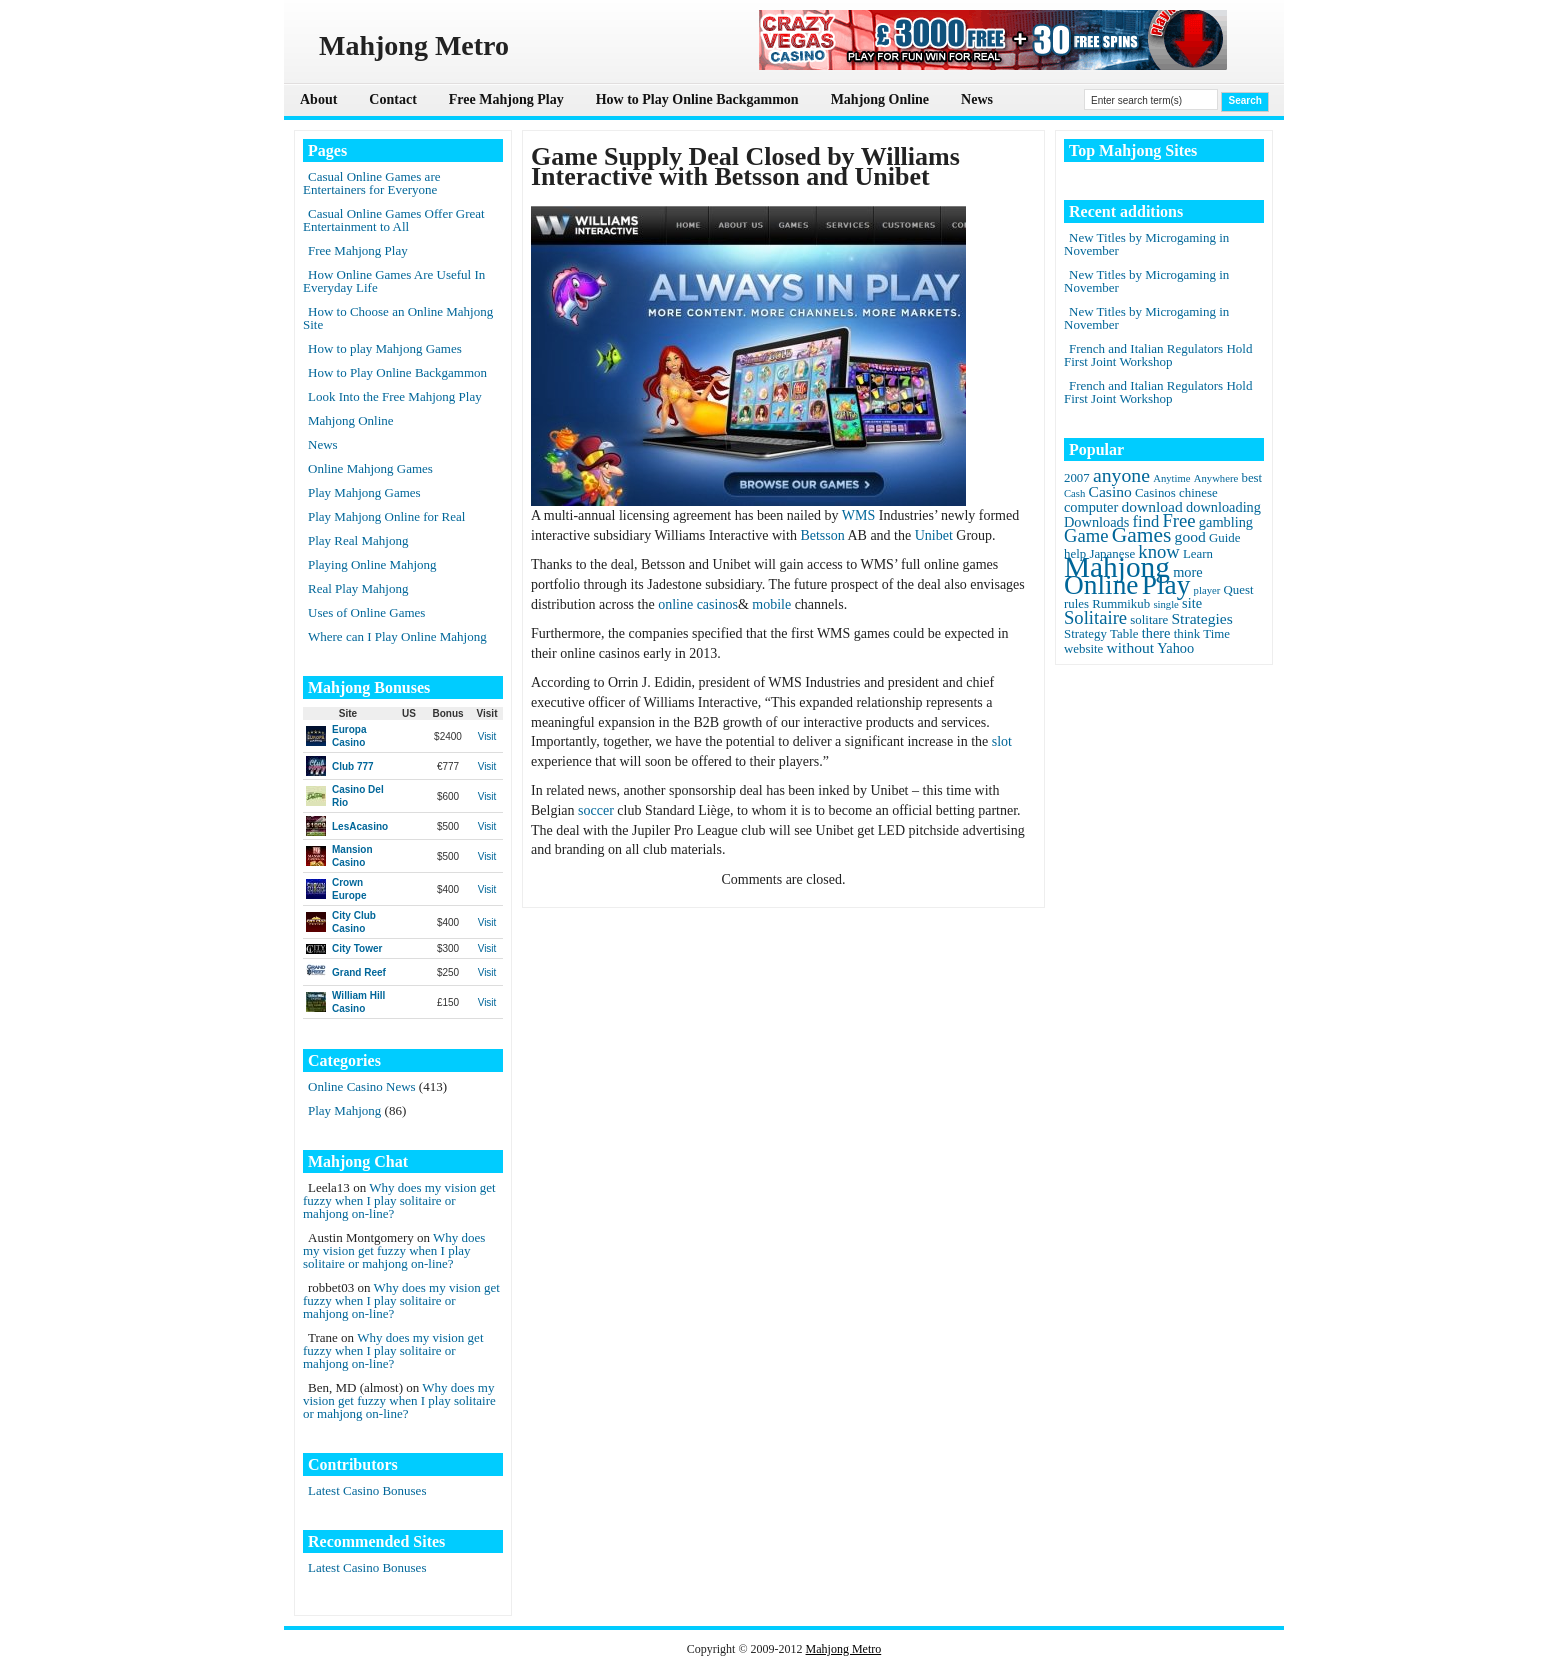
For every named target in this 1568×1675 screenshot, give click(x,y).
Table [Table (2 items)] (1124, 634)
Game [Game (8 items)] (1086, 535)
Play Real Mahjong (358, 540)
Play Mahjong (344, 1110)
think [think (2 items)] (1187, 634)
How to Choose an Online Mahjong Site (398, 318)
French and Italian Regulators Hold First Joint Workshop (1158, 355)
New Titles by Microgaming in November (1146, 244)
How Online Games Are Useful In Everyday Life (394, 281)
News (977, 99)
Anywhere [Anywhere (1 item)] (1216, 478)
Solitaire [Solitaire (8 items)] (1095, 617)
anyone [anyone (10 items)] (1121, 475)
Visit (487, 736)
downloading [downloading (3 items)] (1223, 507)
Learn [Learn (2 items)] (1198, 554)
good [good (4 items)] (1190, 536)
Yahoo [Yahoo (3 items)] (1175, 648)
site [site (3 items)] (1192, 603)
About (318, 99)
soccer (596, 810)
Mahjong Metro (844, 1649)
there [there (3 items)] (1156, 633)
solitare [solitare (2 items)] (1149, 620)
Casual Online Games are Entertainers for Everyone (371, 183)
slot (1002, 741)
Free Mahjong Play (506, 99)
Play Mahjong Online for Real (386, 516)
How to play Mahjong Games (385, 348)
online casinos (698, 604)
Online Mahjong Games (370, 468)
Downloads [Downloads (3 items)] (1096, 522)
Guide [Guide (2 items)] (1224, 538)
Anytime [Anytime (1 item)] (1171, 478)
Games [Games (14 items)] (1142, 535)
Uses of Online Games (366, 612)
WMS (858, 515)
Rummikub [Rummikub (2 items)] (1121, 604)
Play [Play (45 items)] (1166, 585)
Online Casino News (362, 1086)
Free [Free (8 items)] (1179, 520)
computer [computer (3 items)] (1091, 507)
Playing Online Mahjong (372, 564)
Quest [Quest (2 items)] (1239, 590)
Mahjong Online (880, 99)
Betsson (822, 535)
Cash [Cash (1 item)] (1074, 493)
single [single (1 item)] (1165, 604)
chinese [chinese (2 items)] (1198, 493)
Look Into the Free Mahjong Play (395, 396)
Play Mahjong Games (364, 492)
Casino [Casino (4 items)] (1110, 491)
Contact (392, 99)
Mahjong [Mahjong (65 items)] (1117, 567)
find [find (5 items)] (1146, 521)
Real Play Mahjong (358, 588)
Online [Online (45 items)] (1101, 585)
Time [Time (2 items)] (1216, 634)
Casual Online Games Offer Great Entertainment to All (394, 220)
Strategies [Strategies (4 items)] (1201, 618)
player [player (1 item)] (1207, 590)
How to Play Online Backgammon (697, 99)
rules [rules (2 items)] (1076, 604)
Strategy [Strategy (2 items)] (1085, 634)
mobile (771, 604)
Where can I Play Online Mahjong (397, 636)
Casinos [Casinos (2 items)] (1155, 493)
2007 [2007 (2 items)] (1077, 478)
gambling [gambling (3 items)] (1226, 522)
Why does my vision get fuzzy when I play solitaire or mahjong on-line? (399, 1200)
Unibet (934, 535)
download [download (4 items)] (1151, 506)
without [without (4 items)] (1131, 647)
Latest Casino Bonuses (367, 1490)
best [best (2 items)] (1251, 478)
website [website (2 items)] (1083, 649)
